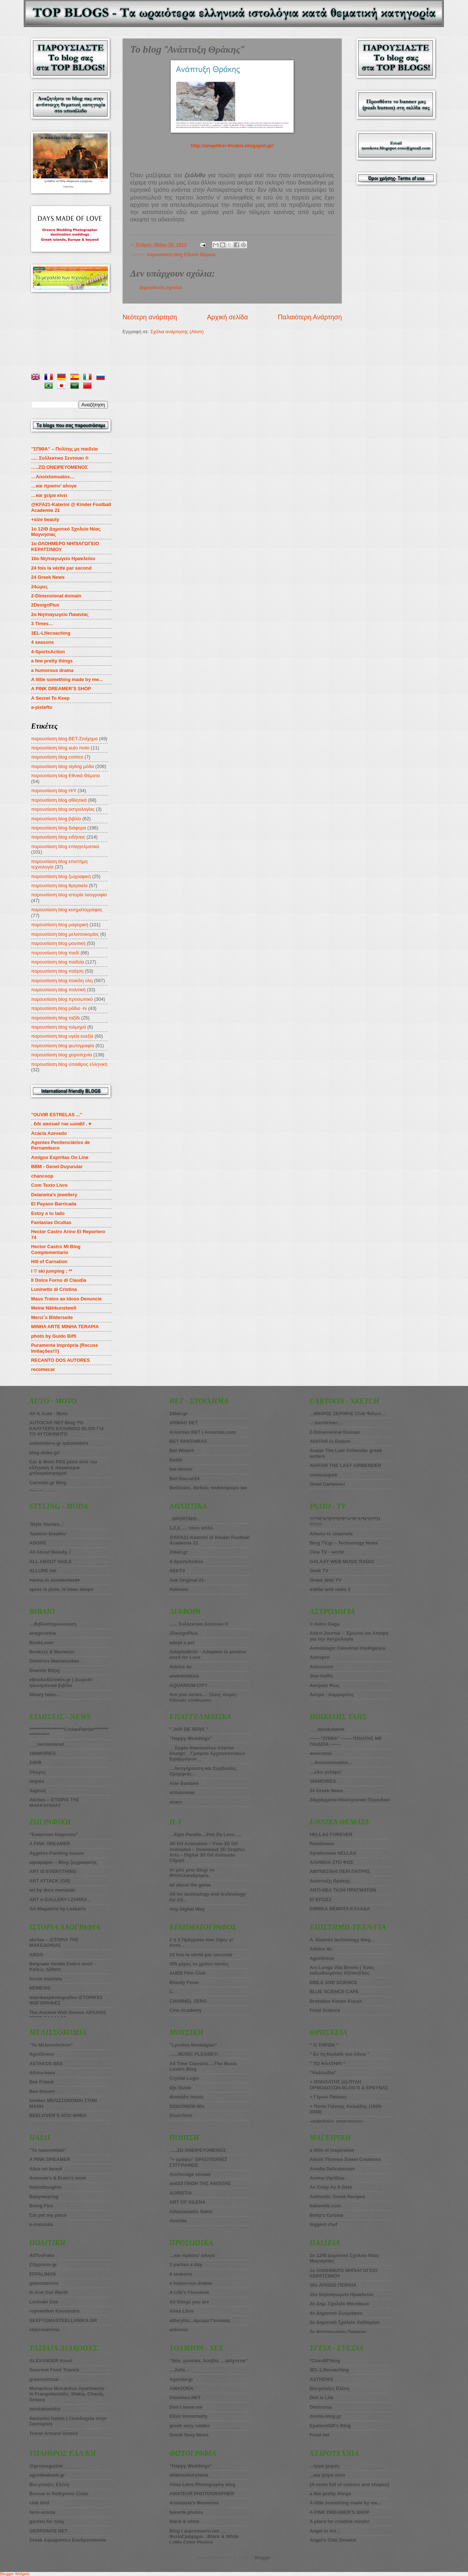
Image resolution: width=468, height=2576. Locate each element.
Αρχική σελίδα (227, 317)
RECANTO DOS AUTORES (60, 1360)
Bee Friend (41, 2082)
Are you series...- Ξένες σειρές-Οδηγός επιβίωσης (203, 1697)
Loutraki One (43, 2302)
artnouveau (182, 1792)
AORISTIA (180, 2193)
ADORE (37, 1543)
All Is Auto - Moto (48, 1413)
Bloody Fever (184, 1982)
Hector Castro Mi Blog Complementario (55, 1249)
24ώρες (39, 586)
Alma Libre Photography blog (202, 2484)
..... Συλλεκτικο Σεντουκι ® (59, 458)
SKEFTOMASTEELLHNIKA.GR (63, 2320)
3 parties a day (185, 2264)
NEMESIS (39, 1988)
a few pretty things (52, 661)
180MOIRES (323, 1781)
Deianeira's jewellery (54, 1194)
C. (171, 1991)
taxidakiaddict (45, 2409)
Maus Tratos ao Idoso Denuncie (66, 1299)
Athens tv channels (331, 1533)
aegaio (36, 1781)
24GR (35, 1762)
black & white (184, 2521)
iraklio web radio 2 (330, 1589)
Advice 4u (180, 1666)
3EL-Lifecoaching (50, 633)
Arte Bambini (184, 1783)
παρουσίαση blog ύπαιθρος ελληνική (69, 1064)
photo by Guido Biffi (53, 1336)
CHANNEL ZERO (188, 2001)
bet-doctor (181, 1469)
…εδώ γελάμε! (326, 1772)
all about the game (190, 1885)
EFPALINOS (42, 2274)
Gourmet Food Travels (54, 2369)
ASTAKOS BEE (46, 2063)
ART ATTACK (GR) (49, 1881)
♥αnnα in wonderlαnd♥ (54, 1580)
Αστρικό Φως (325, 1685)
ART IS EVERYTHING (52, 1871)
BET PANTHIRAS (188, 1441)
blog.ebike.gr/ (44, 1452)
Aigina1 (37, 1790)
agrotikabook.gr (47, 2475)
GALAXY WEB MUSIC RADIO (342, 1561)
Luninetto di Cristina (54, 1289)
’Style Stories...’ (46, 1524)
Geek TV (319, 1570)
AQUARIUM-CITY (188, 1685)
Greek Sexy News (188, 2435)
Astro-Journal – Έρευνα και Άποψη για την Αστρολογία (349, 1635)
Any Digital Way (187, 1909)
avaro (175, 1802)
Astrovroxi (321, 1666)
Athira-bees (42, 2072)
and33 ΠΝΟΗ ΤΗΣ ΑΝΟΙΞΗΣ (200, 2183)
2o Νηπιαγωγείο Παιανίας (60, 614)
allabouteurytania (188, 2475)
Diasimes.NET (185, 2397)
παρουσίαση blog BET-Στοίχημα (64, 738)
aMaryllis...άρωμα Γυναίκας (199, 2320)
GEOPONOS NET (48, 2531)
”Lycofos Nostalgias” (193, 2045)
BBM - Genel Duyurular (57, 1166)
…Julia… (179, 2369)
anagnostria (42, 1633)
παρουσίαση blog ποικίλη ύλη (62, 980)
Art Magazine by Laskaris (57, 1908)
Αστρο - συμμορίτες (332, 1694)
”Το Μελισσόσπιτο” (51, 2045)
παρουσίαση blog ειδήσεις (58, 837)
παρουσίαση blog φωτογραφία (62, 1045)
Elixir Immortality (188, 2416)
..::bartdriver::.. (326, 1422)
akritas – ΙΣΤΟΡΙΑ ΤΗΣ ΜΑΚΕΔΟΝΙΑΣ (54, 1942)
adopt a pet (182, 1642)
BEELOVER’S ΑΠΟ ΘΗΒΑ (58, 2115)
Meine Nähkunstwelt (53, 1308)
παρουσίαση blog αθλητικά (59, 800)
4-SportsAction (48, 651)
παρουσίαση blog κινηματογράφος (66, 909)
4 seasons (42, 642)
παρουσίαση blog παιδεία (57, 962)
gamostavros (43, 2283)
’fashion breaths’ (48, 1533)
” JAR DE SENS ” (188, 1729)
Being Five (41, 2205)
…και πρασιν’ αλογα (53, 486)
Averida (177, 2220)
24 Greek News (48, 577)
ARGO (36, 1954)
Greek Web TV (325, 1580)
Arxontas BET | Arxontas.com (202, 1432)
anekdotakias (184, 1676)
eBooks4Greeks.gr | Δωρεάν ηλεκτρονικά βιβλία (61, 1682)
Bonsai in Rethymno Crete (58, 2493)
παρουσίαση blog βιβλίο (56, 818)
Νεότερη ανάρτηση (149, 317)
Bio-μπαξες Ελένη (49, 2484)
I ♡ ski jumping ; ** (51, 1271)
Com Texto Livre (49, 1185)
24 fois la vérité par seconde (200, 1954)
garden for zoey (46, 2521)
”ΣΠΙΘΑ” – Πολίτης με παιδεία (64, 449)
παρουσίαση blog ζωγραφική (61, 876)
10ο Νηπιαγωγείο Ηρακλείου (63, 558)
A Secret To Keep (50, 698)
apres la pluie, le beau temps (61, 1589)
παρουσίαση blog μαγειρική (59, 924)
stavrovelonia (44, 2329)
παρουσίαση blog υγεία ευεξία (62, 1036)
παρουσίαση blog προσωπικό (62, 999)
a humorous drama (52, 670)
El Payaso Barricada (53, 1204)
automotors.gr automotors (58, 1443)
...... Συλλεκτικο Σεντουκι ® (198, 1624)
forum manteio (45, 1979)
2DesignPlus (45, 605)
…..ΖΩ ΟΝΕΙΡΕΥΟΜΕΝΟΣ (197, 2150)
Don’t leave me (186, 2407)
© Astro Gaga (325, 1624)
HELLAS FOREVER (331, 1834)
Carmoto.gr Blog (48, 1482)
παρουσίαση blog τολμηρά (58, 1027)
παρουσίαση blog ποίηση (57, 971)
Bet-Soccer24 (184, 1478)
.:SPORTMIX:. (184, 1518)
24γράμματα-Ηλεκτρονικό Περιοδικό (350, 1799)
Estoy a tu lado (48, 1213)
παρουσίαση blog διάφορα (58, 828)
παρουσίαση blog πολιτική (58, 989)
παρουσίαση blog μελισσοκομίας (65, 934)
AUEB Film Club (187, 1973)
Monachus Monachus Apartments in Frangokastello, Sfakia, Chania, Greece (67, 2394)
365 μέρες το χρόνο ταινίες (199, 1964)
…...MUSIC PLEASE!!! (193, 2054)
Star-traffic (321, 1676)
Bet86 (175, 1460)
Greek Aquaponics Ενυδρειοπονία (67, 2540)
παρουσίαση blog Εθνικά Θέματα (181, 254)
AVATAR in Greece (330, 1441)
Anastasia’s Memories (194, 2502)
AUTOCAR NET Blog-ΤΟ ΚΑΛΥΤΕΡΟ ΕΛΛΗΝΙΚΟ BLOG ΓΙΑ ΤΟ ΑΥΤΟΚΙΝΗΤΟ (66, 1428)
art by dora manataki (52, 1890)
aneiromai (321, 1753)
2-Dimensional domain (56, 596)
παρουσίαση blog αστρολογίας (63, 809)
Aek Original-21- (187, 1580)
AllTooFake (41, 2255)
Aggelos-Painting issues (56, 1853)
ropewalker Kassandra (54, 2311)
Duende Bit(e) (44, 1670)
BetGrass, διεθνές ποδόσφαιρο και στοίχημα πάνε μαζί (208, 1490)
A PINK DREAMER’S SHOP (61, 688)
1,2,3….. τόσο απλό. (191, 1528)
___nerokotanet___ (50, 1744)
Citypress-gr (43, 2264)
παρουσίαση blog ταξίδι (55, 1018)
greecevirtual (43, 2379)
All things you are (189, 2302)
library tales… (44, 1694)
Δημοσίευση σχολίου (160, 287)
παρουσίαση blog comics (57, 757)
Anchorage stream (190, 2174)
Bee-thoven (42, 2091)
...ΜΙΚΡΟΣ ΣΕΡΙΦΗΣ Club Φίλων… (348, 1413)
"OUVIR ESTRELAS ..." (56, 1114)
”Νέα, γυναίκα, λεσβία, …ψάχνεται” (208, 2360)
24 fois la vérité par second (61, 568)
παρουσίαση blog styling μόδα (62, 766)
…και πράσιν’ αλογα (192, 2255)
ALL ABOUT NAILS (50, 1561)
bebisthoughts (45, 2187)
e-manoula (41, 2224)
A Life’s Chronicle (189, 2292)
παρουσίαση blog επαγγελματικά (65, 846)
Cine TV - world (327, 1552)
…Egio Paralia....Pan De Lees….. (205, 1834)
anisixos (178, 2329)
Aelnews (178, 1589)
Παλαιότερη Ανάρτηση (310, 317)
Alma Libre (181, 2311)
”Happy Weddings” (190, 1738)
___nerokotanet (327, 1729)
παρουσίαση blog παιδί (55, 952)
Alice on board (45, 2169)
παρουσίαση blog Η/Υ (53, 790)
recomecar (43, 1369)
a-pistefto (41, 707)
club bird (39, 2502)
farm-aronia (42, 2512)
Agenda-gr (181, 2379)
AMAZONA (181, 2388)
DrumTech (180, 2115)
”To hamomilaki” (48, 2150)
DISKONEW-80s (186, 2106)
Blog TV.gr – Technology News (344, 1543)
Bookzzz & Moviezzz (52, 1651)
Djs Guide (180, 2087)
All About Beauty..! (50, 1552)
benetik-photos (186, 2512)
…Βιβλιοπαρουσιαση (53, 1624)
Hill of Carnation (49, 1261)
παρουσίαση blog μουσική (58, 943)
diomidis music (186, 2097)
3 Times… (42, 623)
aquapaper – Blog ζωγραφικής (63, 1862)
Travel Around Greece (53, 2433)
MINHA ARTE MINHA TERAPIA (65, 1326)
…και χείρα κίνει (49, 495)
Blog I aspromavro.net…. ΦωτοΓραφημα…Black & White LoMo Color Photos (204, 2536)
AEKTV (177, 1570)
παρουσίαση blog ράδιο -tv (59, 1008)
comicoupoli (323, 1475)
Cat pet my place (48, 2215)
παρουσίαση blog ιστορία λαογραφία (69, 894)
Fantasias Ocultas (51, 1222)
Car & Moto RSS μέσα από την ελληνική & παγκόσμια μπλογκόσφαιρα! (63, 1467)
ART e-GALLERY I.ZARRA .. (60, 1899)
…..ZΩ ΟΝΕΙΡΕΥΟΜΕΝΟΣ (59, 467)
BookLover (41, 1642)
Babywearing (43, 2196)
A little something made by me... (67, 679)
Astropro (319, 1657)
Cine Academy (185, 2010)
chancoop (42, 1176)
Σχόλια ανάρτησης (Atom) (177, 331)
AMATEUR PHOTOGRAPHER (201, 2493)
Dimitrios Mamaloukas (54, 1661)
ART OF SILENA (187, 2202)
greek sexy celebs (189, 2425)
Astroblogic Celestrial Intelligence (347, 1648)
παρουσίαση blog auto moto (60, 748)
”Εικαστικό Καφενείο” (53, 1834)
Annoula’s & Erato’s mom (57, 2178)
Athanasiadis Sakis (190, 2211)
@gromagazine (46, 2466)
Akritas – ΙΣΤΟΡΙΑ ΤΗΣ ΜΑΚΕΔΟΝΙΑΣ (54, 1802)
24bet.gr (178, 1413)
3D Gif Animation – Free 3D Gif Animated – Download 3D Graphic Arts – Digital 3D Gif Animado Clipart (207, 1852)
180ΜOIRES (42, 1753)
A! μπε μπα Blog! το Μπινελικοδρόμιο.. (191, 1872)
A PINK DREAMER (49, 1843)
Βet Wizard (181, 1450)
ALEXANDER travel (50, 2360)
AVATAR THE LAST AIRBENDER (345, 1465)
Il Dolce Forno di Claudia (58, 1280)
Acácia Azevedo (49, 1133)
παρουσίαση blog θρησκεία (59, 885)
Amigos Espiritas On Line (59, 1157)
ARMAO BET (183, 1422)
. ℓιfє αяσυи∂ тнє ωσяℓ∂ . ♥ (61, 1123)
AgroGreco (41, 2054)
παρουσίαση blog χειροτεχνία (61, 1054)
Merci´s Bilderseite (52, 1317)
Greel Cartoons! (327, 1484)
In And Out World (48, 2292)
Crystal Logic (184, 2078)
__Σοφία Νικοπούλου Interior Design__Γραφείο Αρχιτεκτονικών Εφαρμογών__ (207, 1753)
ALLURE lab (42, 1570)
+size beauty (45, 519)
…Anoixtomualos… (53, 476)
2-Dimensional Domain (335, 1432)
